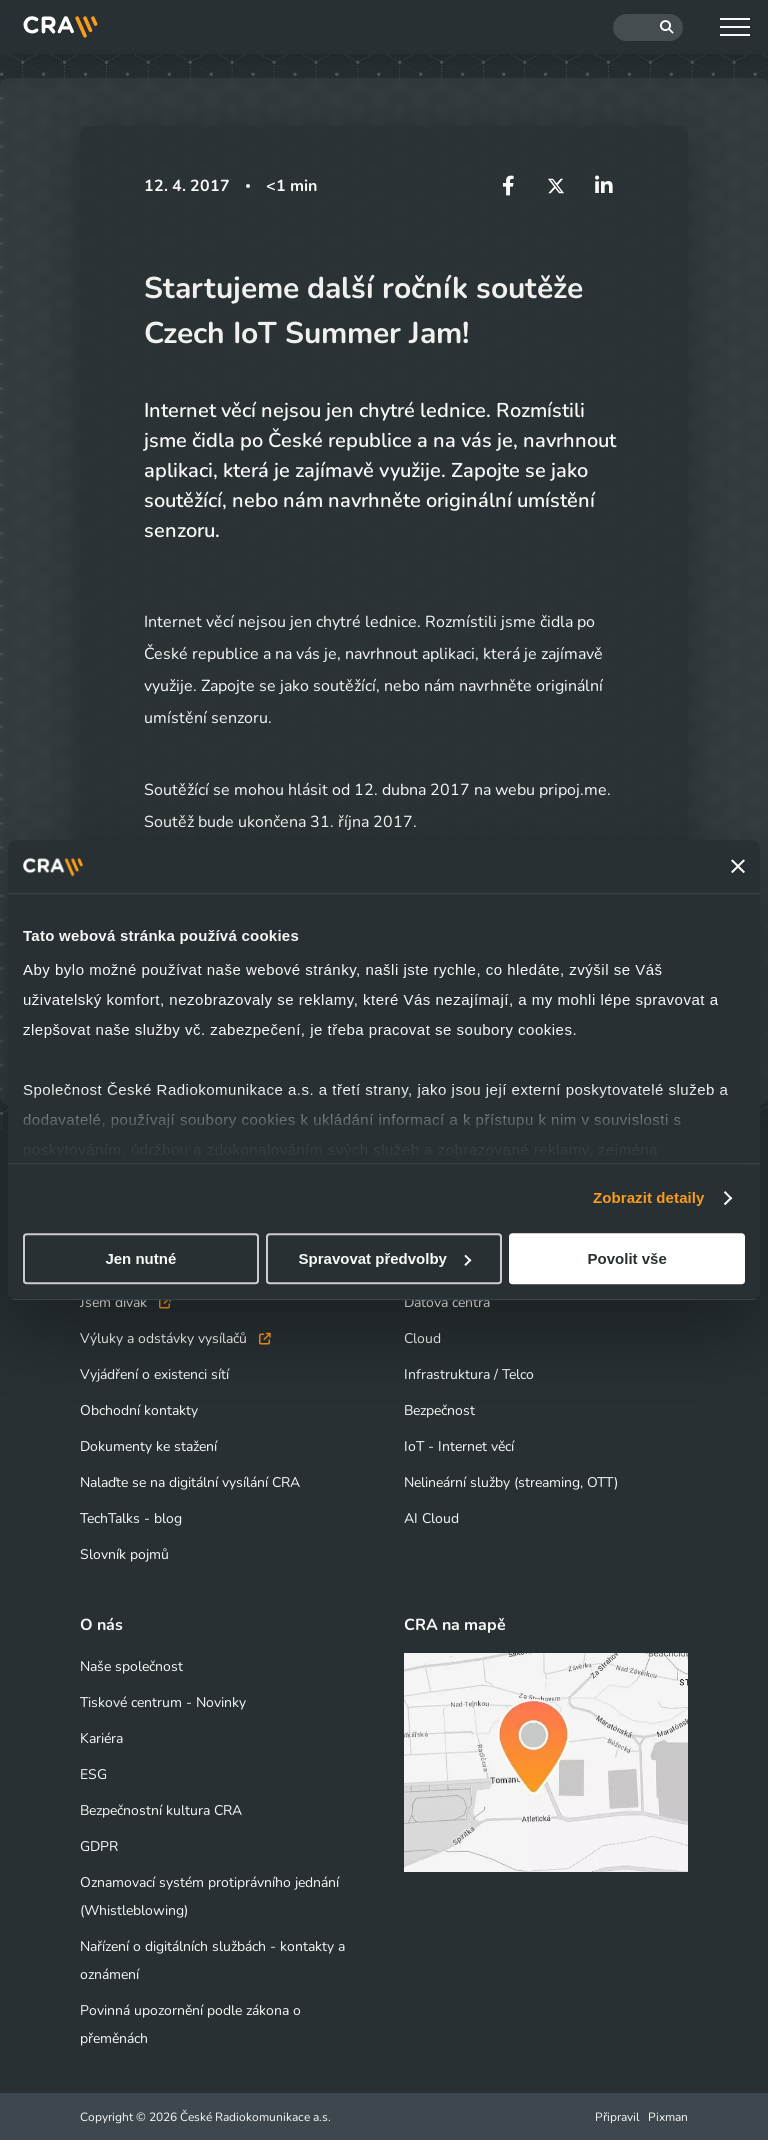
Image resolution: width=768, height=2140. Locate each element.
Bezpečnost (439, 1409)
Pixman (668, 2116)
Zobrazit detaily (649, 1197)
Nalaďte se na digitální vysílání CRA (190, 1481)
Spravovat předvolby (385, 1258)
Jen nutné (140, 1258)
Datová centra (447, 1301)
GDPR (99, 1845)
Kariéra (101, 1737)
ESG (93, 1773)
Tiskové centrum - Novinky (163, 1701)
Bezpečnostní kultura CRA (161, 1809)
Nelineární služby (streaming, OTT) (511, 1481)
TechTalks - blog (131, 1517)
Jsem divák (125, 1301)
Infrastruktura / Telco (469, 1373)
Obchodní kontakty (139, 1409)
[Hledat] (648, 27)
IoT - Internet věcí (459, 1445)
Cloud (422, 1337)
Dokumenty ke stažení (148, 1445)
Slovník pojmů (124, 1553)
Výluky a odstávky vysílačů (175, 1337)
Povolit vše (627, 1258)
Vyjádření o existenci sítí (154, 1373)
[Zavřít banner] (738, 867)
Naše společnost (131, 1665)
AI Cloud (431, 1517)
